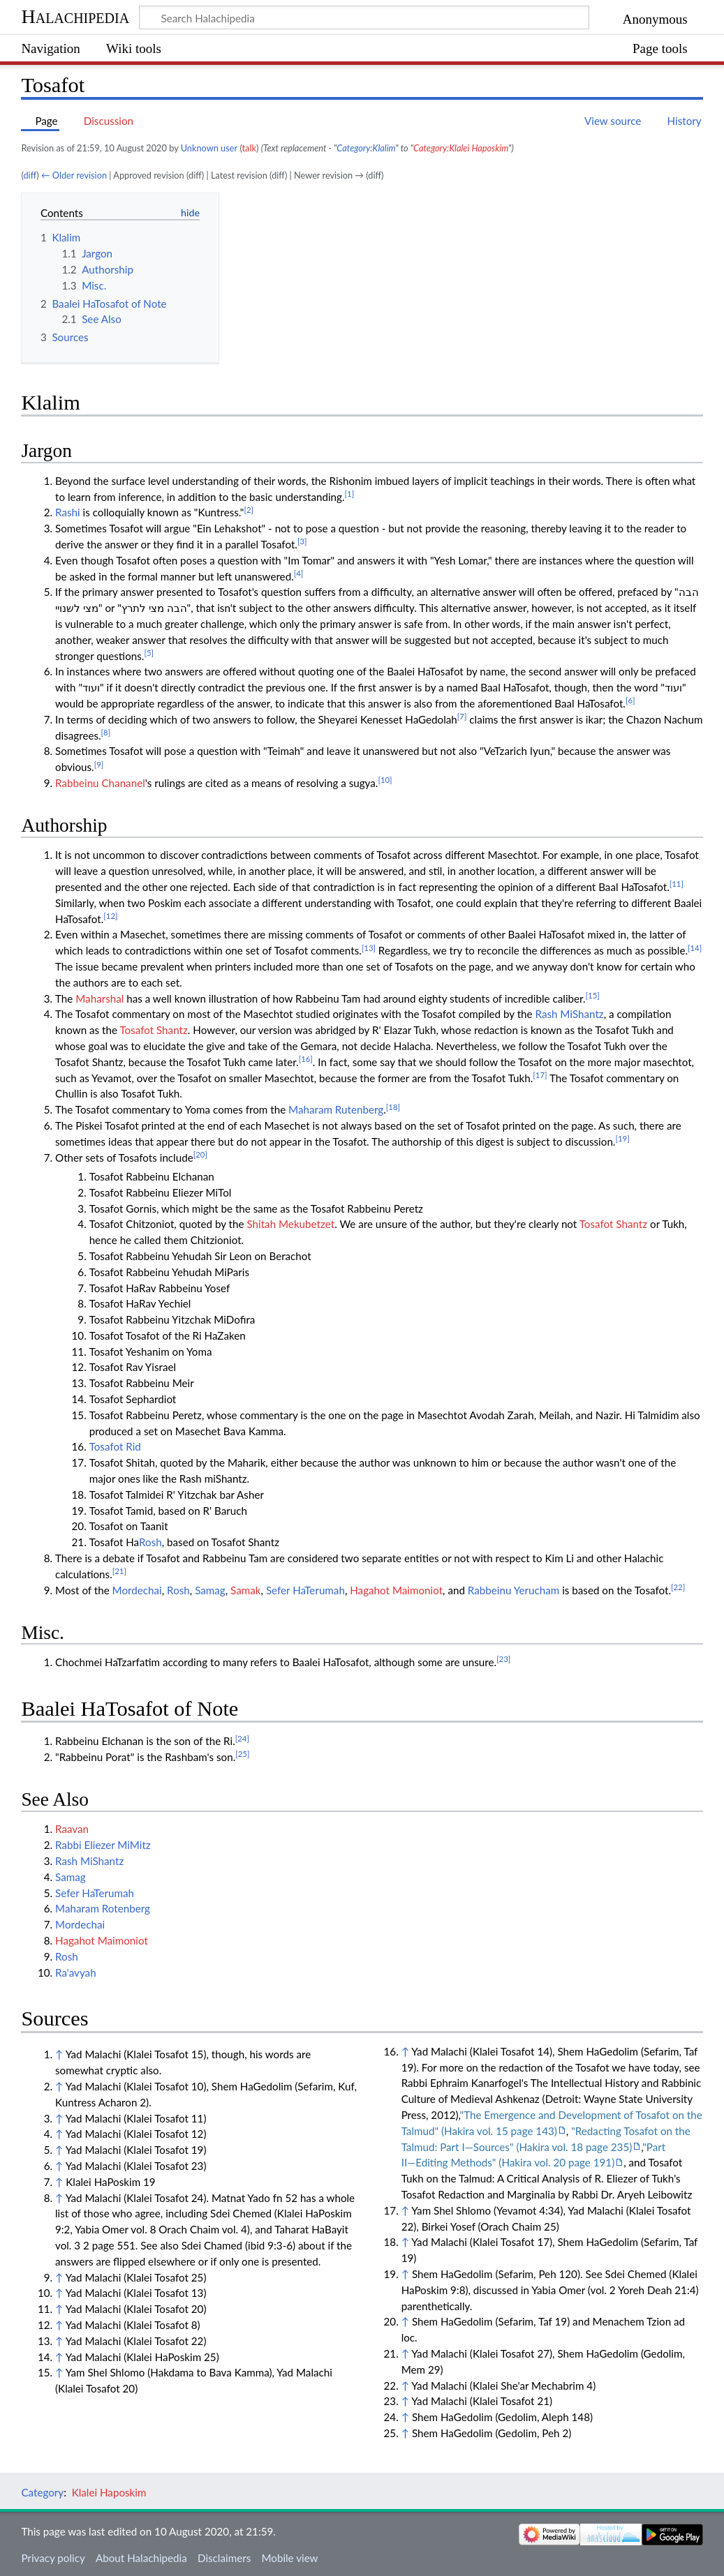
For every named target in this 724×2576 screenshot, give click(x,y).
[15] (593, 995)
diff (29, 175)
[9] (99, 764)
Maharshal (99, 998)
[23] (503, 1658)
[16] (306, 1058)
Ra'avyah (75, 1972)
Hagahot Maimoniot (396, 1590)
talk (249, 147)
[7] (462, 716)
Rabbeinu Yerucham (513, 1590)
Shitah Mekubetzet (290, 1224)
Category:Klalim (366, 147)
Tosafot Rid (115, 1446)
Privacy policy (52, 2558)
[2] (248, 509)
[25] (242, 1753)
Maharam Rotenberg (102, 1908)
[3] (302, 541)
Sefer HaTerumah (305, 1590)
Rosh (150, 1542)
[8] (106, 732)
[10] (385, 779)
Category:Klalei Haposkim (460, 147)
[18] (393, 1106)
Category (42, 2492)
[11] (677, 883)
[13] (369, 947)
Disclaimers (224, 2558)
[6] (630, 700)
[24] (242, 1738)
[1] (350, 493)
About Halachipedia (141, 2558)
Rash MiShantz (569, 1014)
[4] (299, 573)
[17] (540, 1074)
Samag (210, 1590)
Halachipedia (75, 16)
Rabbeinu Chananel (100, 783)
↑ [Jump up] (59, 2054)
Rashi (67, 512)
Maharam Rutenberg (335, 1109)
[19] (622, 1138)
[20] (200, 1154)
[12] (110, 915)
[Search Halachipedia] (364, 17)
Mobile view (289, 2558)
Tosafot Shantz (153, 1030)
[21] (119, 1570)
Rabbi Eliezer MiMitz (103, 1845)
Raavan (72, 1828)
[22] (678, 1587)
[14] (695, 947)
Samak (245, 1590)
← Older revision (74, 175)
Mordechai (137, 1590)
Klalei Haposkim (109, 2492)
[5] (149, 652)
